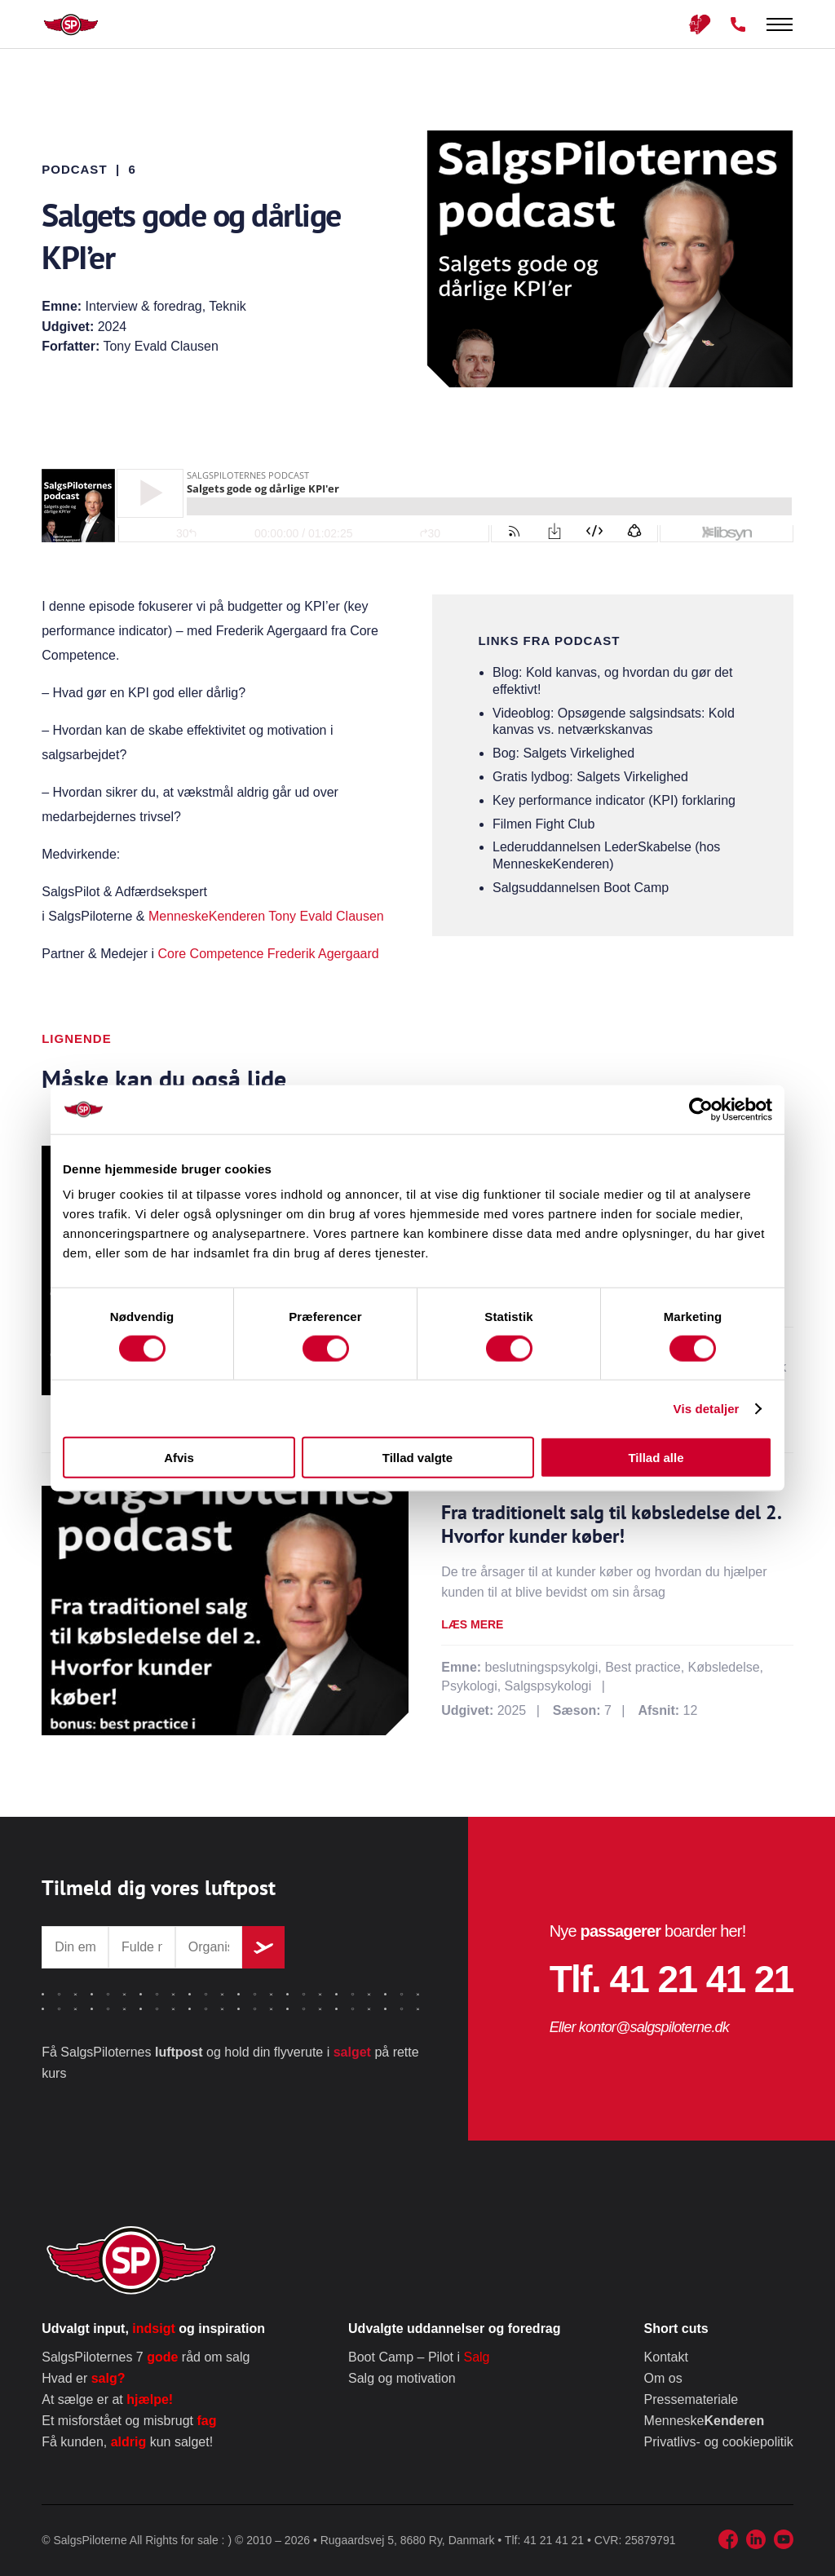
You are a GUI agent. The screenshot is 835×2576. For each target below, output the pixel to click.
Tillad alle (655, 1458)
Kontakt (666, 2357)
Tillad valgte (417, 1458)
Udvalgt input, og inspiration (153, 2328)
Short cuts (676, 2328)
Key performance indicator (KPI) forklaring (614, 800)
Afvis (179, 1458)
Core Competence (210, 954)
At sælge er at (107, 2399)
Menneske (704, 2421)
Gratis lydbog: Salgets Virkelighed (590, 777)
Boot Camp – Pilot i (418, 2357)
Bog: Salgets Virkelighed (563, 753)
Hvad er (83, 2378)
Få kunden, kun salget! (127, 2442)
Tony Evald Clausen (325, 916)
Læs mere (472, 1624)
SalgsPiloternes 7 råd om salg (146, 2357)
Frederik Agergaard (323, 954)
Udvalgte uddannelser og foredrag (454, 2328)
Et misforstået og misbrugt (129, 2421)
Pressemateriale (691, 2399)
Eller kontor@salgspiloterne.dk (639, 2027)
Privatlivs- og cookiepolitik (718, 2442)
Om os (663, 2378)
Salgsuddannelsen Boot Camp (581, 888)
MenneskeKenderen (206, 916)
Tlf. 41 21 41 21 (671, 1979)
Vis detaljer (707, 1408)
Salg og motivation (402, 2378)
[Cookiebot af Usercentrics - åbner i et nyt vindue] (701, 1109)
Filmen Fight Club (543, 824)
